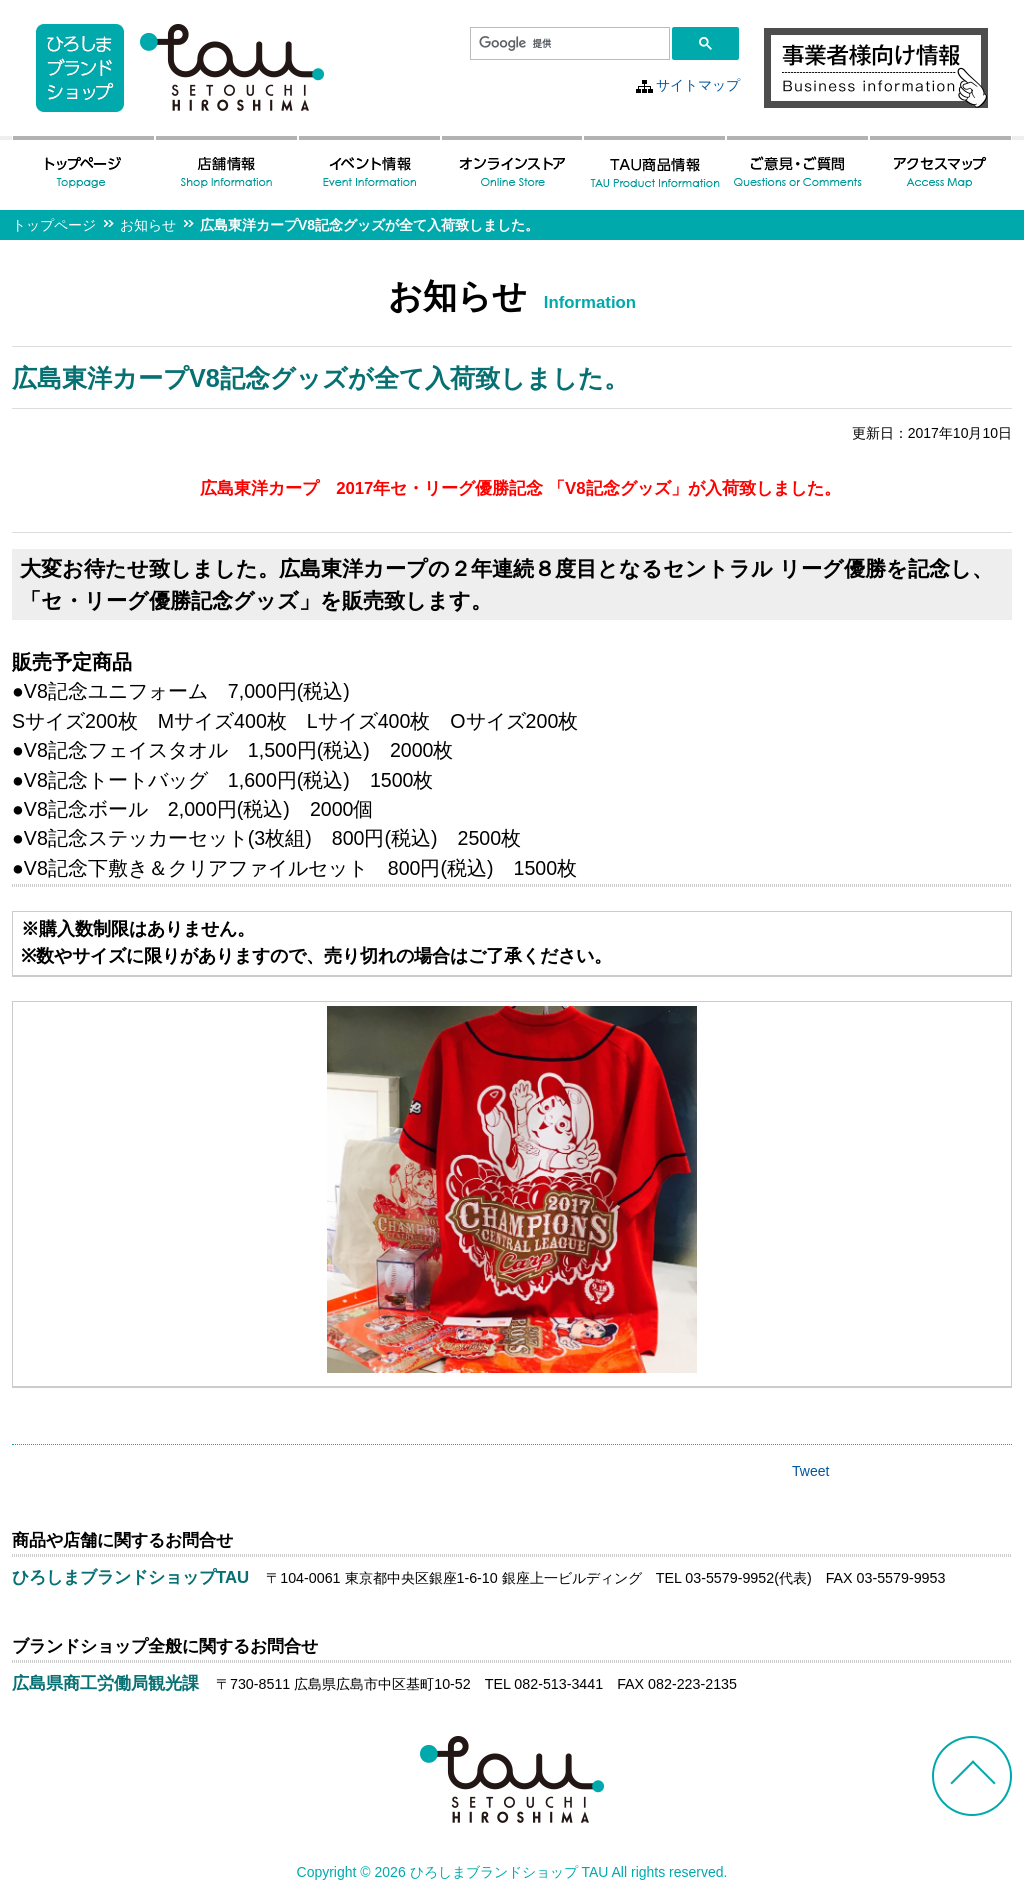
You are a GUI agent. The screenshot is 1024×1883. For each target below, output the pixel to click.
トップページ (54, 225)
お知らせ (148, 225)
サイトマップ (698, 85)
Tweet (810, 1471)
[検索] (568, 44)
